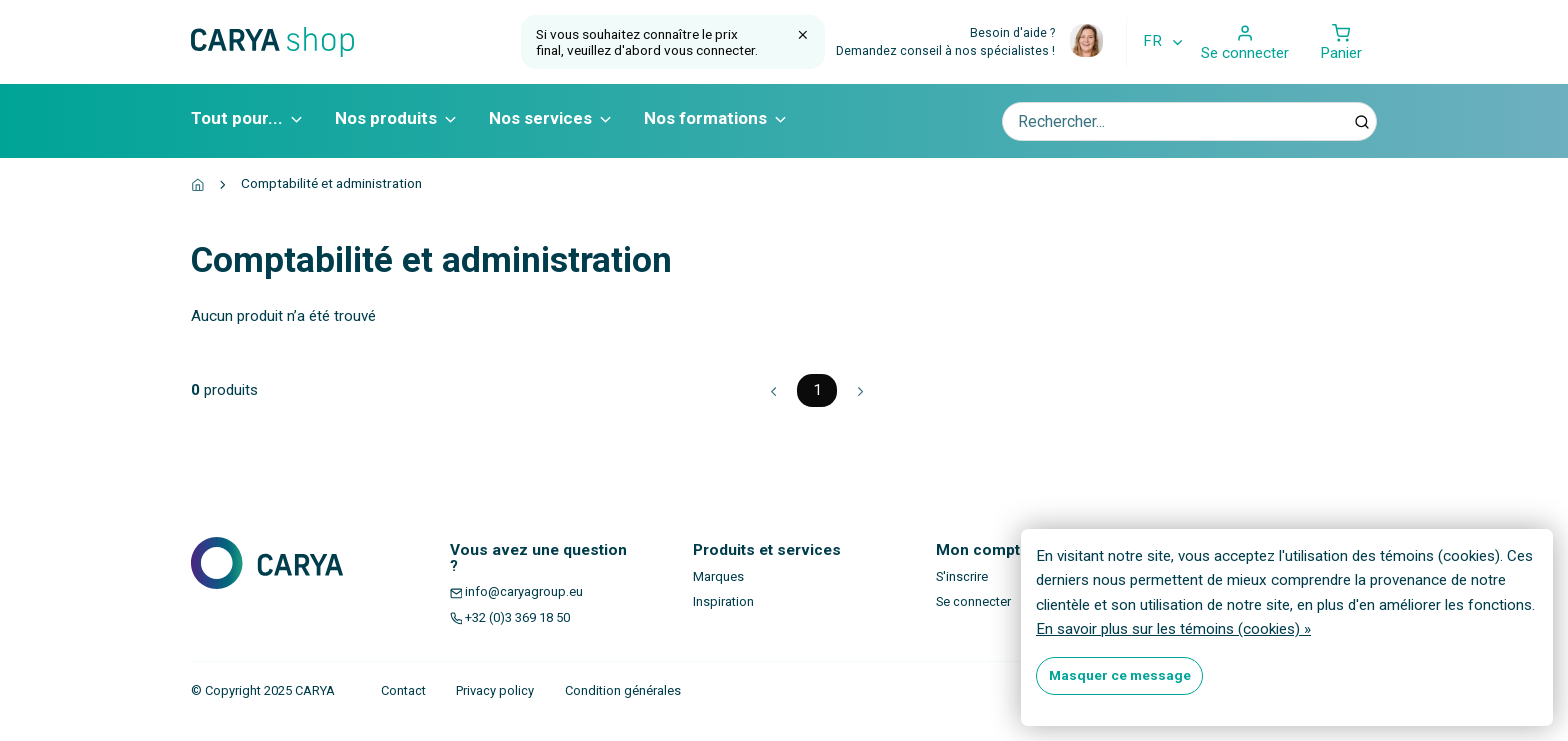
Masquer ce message (1120, 675)
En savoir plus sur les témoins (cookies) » (1173, 629)
